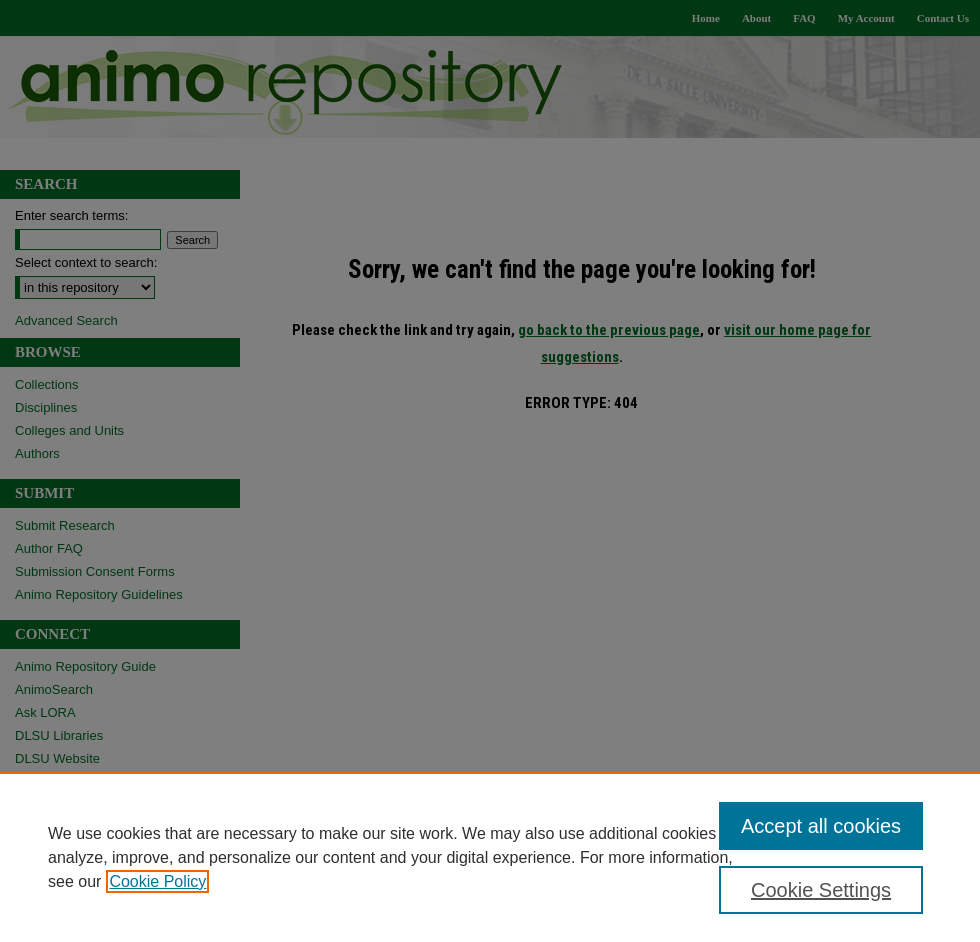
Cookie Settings (821, 890)
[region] (490, 857)
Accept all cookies (821, 826)
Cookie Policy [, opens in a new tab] (157, 881)
